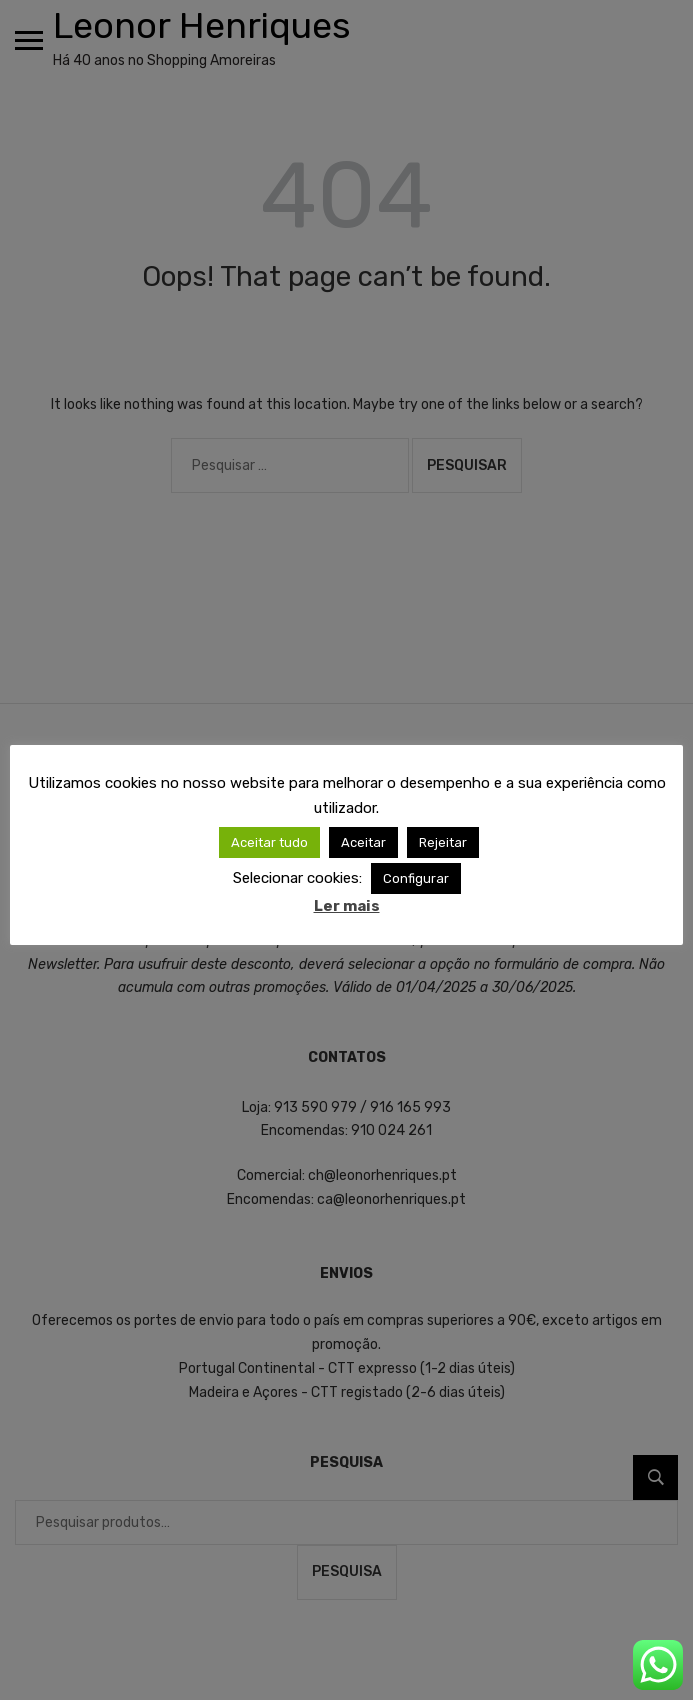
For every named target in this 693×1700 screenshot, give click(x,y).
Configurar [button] (416, 878)
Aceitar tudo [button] (269, 842)
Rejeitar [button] (443, 842)
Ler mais (347, 906)
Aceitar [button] (363, 842)
